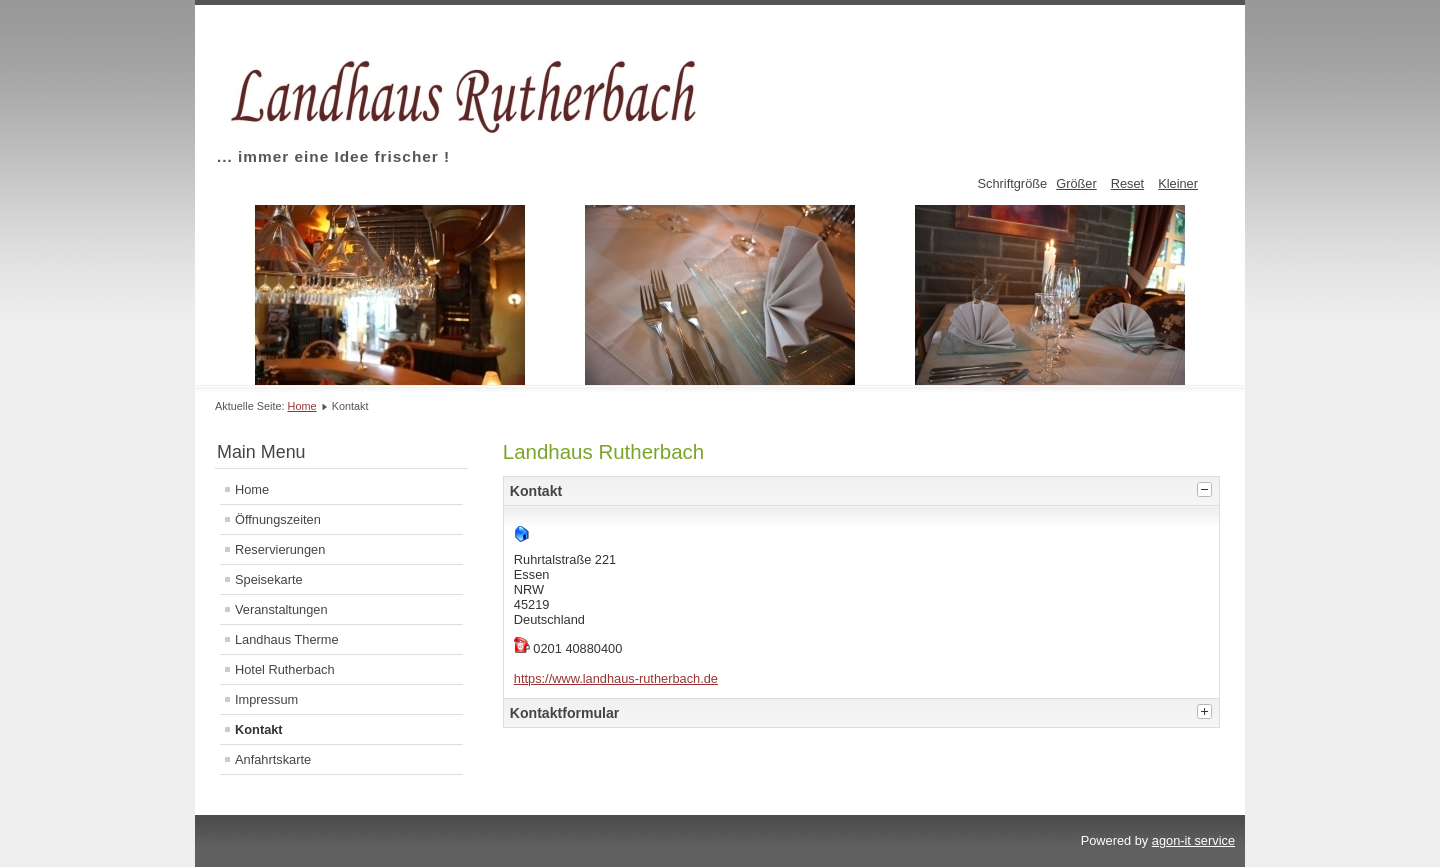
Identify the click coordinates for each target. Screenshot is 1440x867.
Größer (1076, 183)
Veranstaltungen (281, 609)
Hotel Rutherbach (285, 669)
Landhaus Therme (287, 639)
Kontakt (259, 729)
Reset (1127, 183)
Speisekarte (269, 579)
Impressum (266, 699)
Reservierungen (280, 549)
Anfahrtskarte (273, 759)
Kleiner (1178, 183)
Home (302, 406)
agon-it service (1193, 840)
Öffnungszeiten (278, 519)
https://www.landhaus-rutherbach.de (616, 678)
